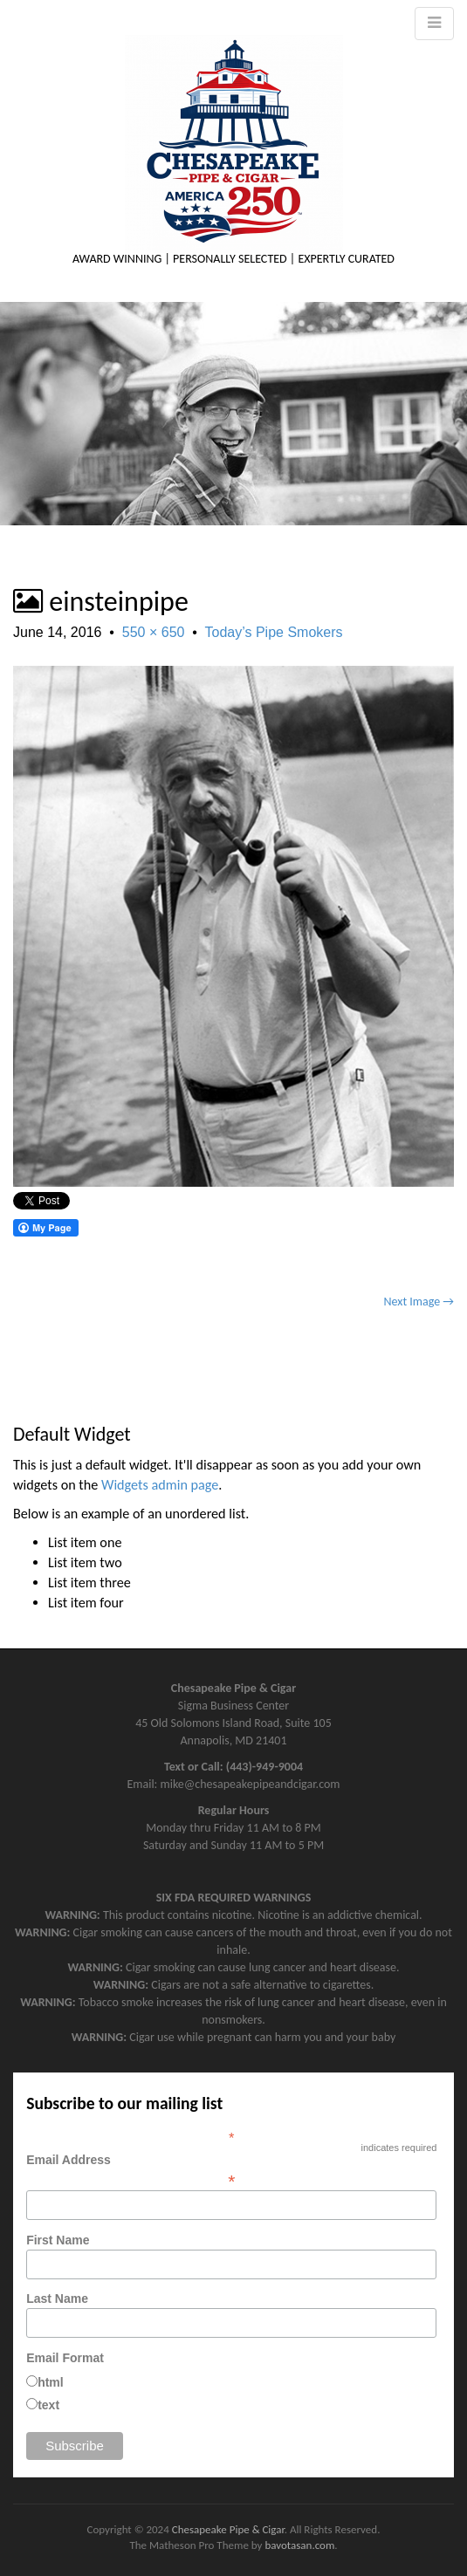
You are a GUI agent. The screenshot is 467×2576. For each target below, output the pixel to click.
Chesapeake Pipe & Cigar (228, 2529)
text (48, 2405)
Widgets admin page (159, 1484)
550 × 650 (153, 632)
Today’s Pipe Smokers (274, 632)
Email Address (231, 2170)
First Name (57, 2240)
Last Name (57, 2298)
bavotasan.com (299, 2545)
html (51, 2382)
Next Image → (419, 1301)
